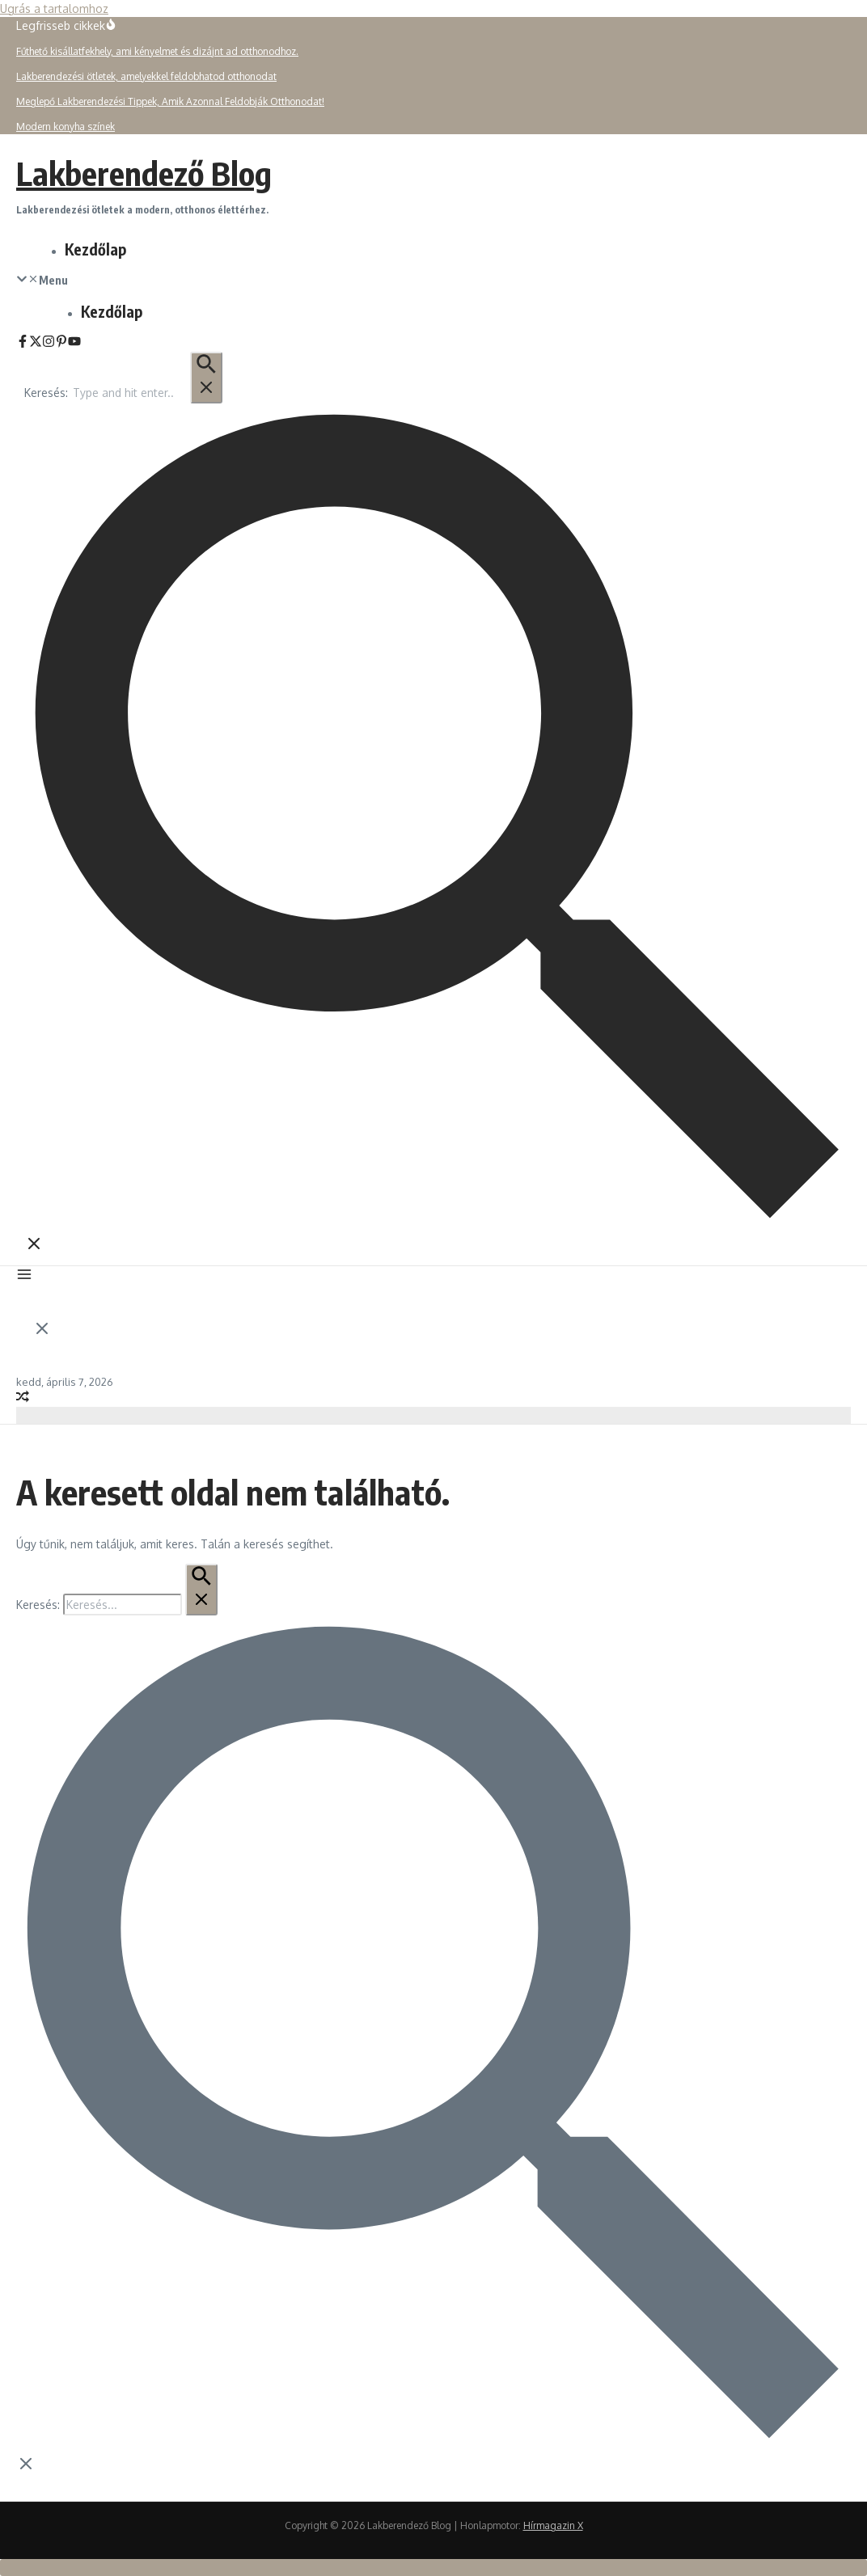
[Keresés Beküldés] (206, 377)
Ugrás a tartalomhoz (54, 8)
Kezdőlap (95, 249)
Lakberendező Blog (144, 173)
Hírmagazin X (553, 2525)
